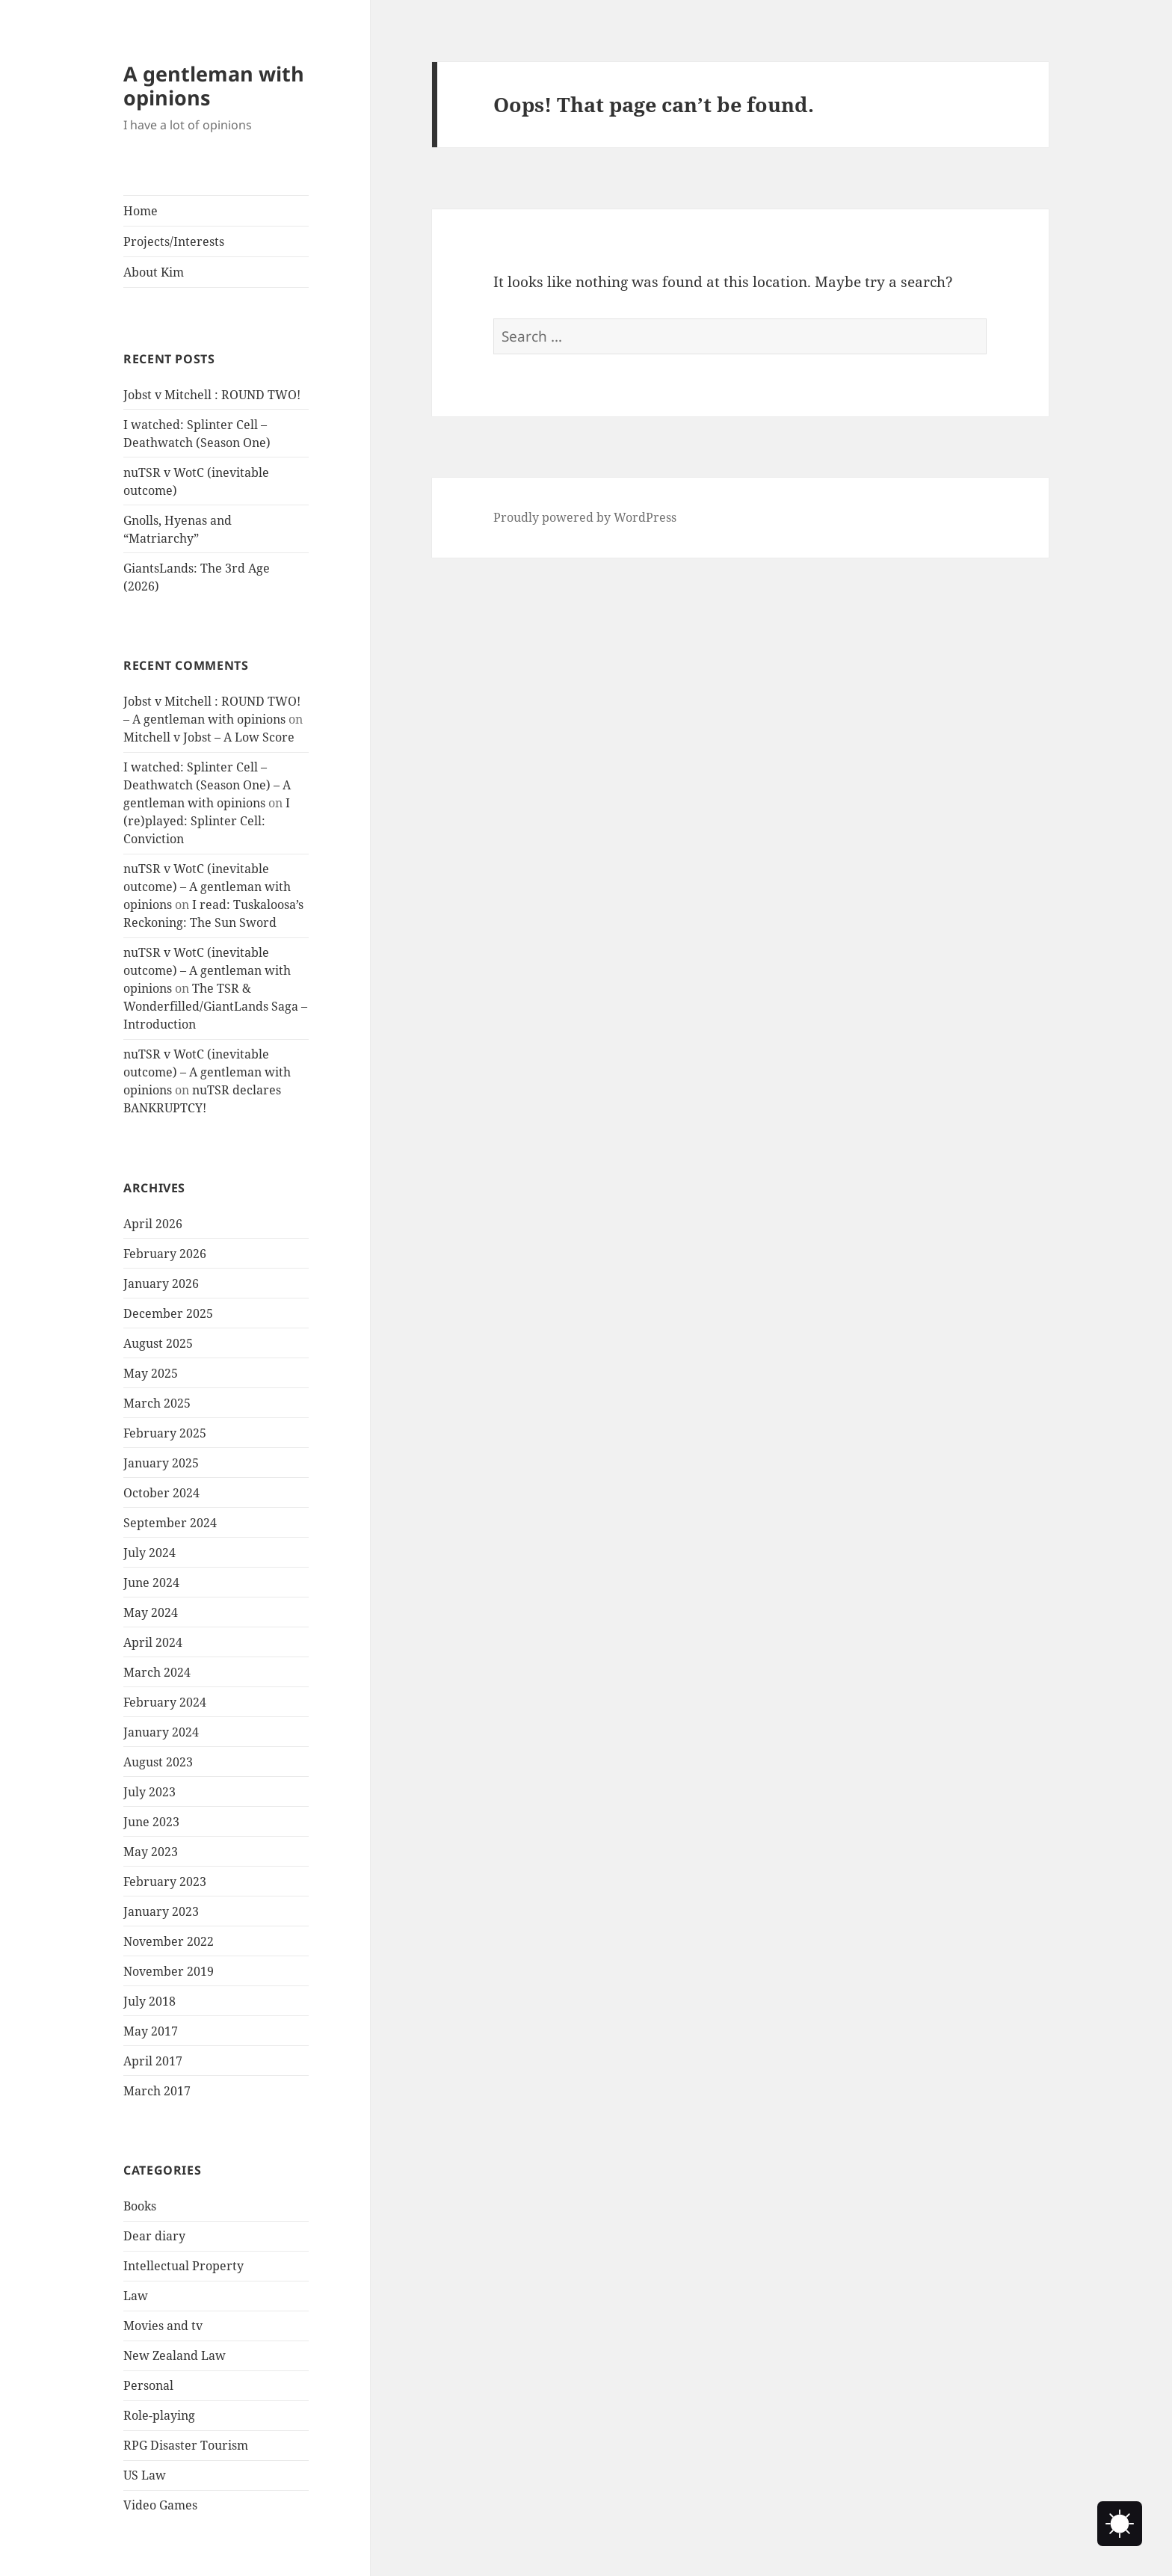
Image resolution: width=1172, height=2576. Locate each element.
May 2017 (150, 2031)
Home (140, 211)
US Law (144, 2475)
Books (139, 2206)
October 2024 (161, 1493)
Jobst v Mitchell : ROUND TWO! (211, 394)
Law (135, 2295)
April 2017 (152, 2061)
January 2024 (161, 1732)
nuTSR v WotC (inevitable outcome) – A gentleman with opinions (207, 886)
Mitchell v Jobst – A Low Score (208, 737)
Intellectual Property (183, 2266)
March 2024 (157, 1672)
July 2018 (149, 2001)
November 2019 (168, 1971)
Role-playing (159, 2415)
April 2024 (152, 1642)
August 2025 (158, 1343)
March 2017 (157, 2091)
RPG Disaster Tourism (185, 2445)
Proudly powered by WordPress (584, 517)
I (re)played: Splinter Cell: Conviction (206, 821)
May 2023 (150, 1851)
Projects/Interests (173, 241)
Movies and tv (163, 2325)
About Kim (153, 272)
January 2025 (161, 1463)
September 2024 (170, 1523)
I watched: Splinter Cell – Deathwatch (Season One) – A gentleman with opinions (207, 785)
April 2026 (152, 1223)
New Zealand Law (174, 2355)
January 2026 (161, 1283)
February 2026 (164, 1253)
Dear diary (154, 2236)
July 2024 (149, 1552)
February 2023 (164, 1881)
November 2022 (168, 1941)
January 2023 (161, 1911)
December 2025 (168, 1313)
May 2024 (150, 1612)
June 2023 (151, 1822)
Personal (148, 2385)
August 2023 (158, 1762)
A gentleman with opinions (213, 85)
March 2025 (157, 1403)
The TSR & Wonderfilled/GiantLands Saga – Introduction (215, 1006)
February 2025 (164, 1433)
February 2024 (164, 1702)
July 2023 (149, 1792)
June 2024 (151, 1582)
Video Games (160, 2505)
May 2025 (150, 1373)
